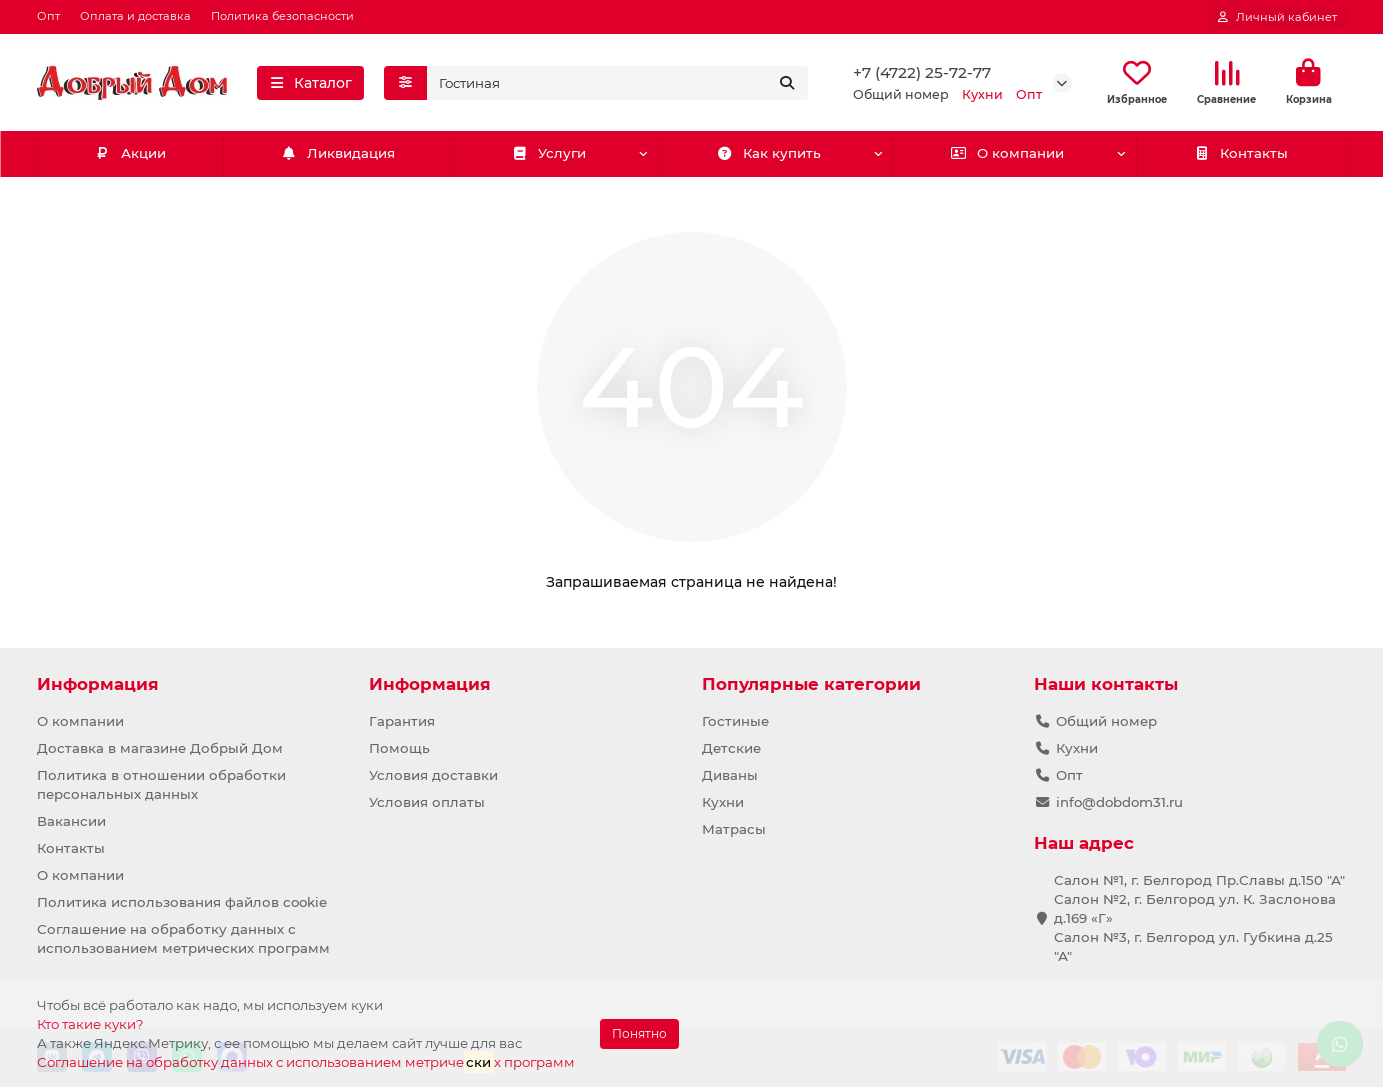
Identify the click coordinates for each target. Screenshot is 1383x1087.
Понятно (639, 1033)
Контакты (1240, 154)
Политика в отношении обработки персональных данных (161, 784)
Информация (98, 684)
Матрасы (734, 829)
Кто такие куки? (90, 1024)
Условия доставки (433, 775)
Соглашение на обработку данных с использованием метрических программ (183, 938)
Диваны (730, 775)
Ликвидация (338, 154)
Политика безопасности (282, 16)
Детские (731, 748)
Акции (130, 154)
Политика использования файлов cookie (182, 902)
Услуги (548, 154)
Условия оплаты (427, 802)
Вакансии (71, 821)
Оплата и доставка (135, 16)
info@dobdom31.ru (1119, 802)
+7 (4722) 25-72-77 (922, 72)
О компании (1008, 154)
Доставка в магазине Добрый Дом (160, 748)
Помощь (399, 748)
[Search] (617, 83)
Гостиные (735, 721)
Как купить (768, 154)
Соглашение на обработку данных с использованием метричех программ (306, 1061)
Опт (48, 16)
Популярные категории (811, 684)
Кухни (723, 802)
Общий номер (1106, 721)
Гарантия (402, 721)
